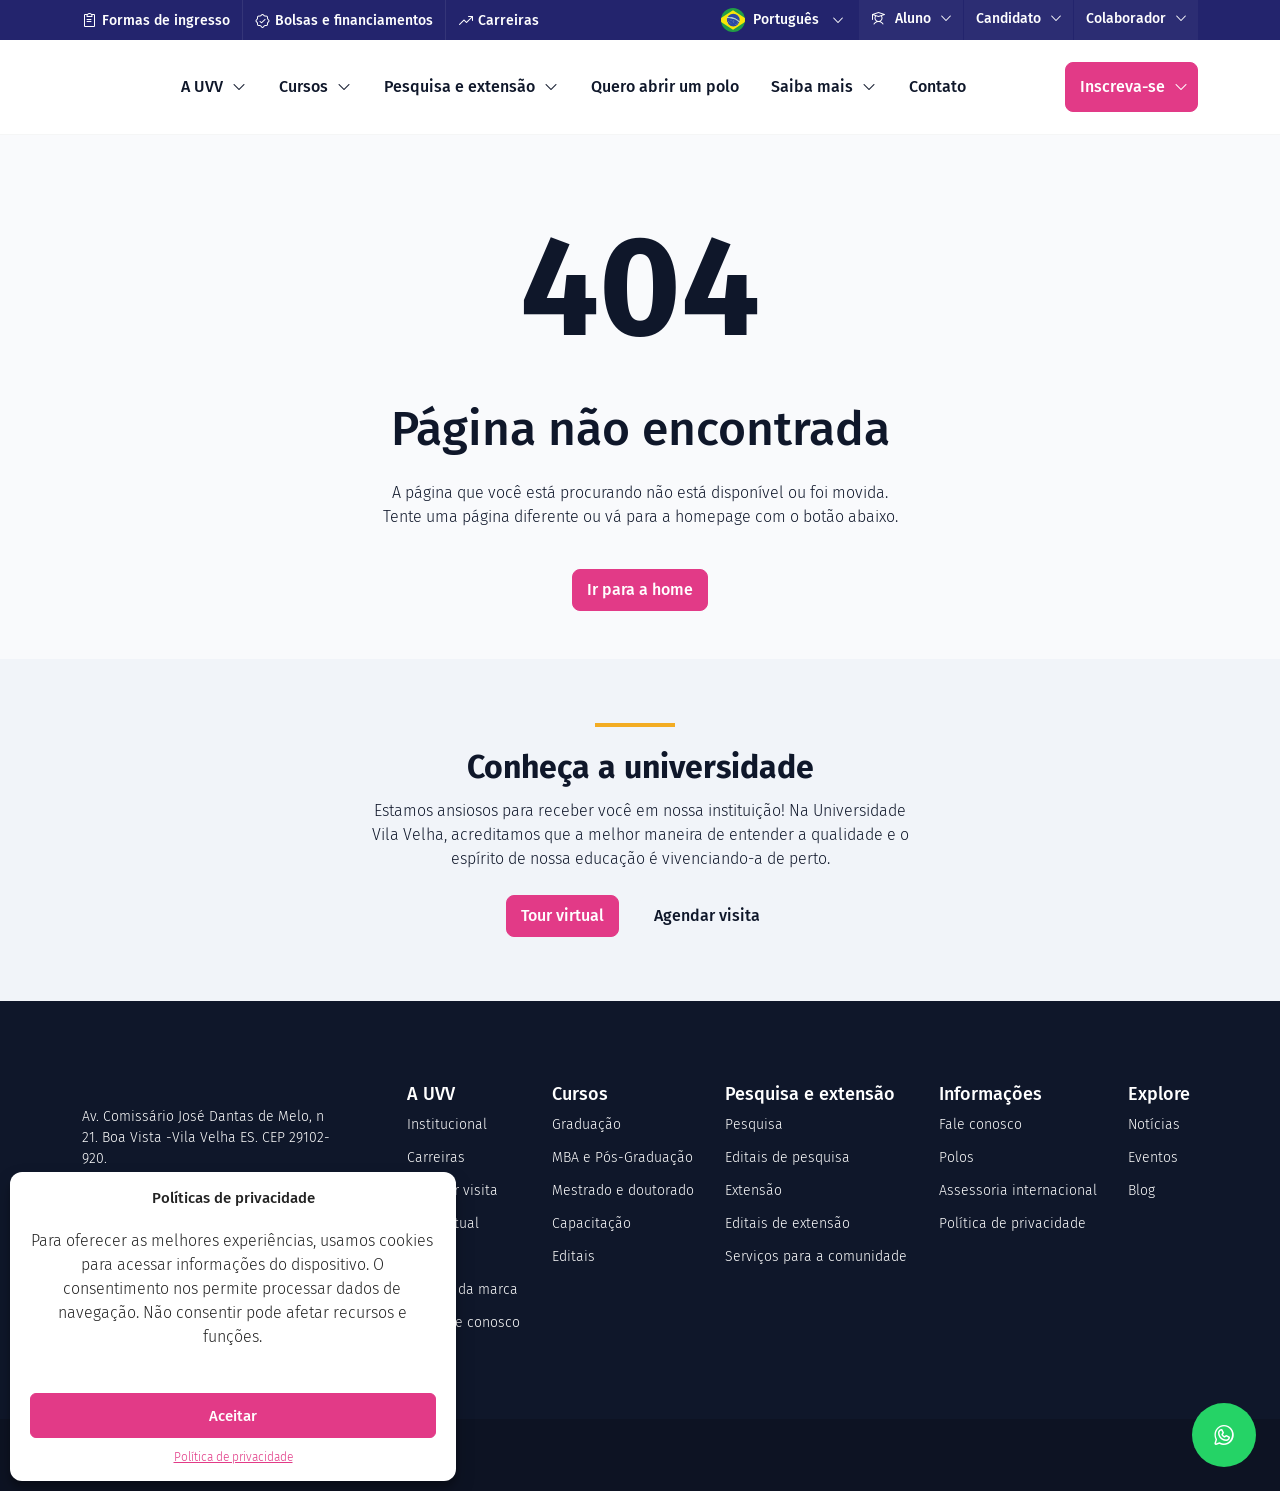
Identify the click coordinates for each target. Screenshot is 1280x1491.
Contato (937, 86)
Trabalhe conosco (463, 1322)
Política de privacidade (233, 1457)
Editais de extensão (787, 1223)
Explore (1159, 1094)
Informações (990, 1094)
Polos (956, 1157)
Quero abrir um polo (665, 86)
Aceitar (233, 1416)
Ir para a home (640, 589)
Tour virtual (562, 915)
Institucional (447, 1124)
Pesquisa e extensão (459, 86)
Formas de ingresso (156, 20)
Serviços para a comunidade (816, 1256)
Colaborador (1126, 18)
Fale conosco (980, 1124)
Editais (573, 1256)
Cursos (303, 86)
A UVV (202, 86)
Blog (1141, 1190)
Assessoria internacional (1018, 1190)
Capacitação (591, 1223)
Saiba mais (812, 86)
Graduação (586, 1124)
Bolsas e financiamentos (344, 20)
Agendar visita (707, 915)
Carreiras (498, 20)
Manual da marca (462, 1289)
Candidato (1008, 18)
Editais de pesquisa (787, 1157)
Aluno (901, 18)
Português (770, 20)
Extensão (753, 1190)
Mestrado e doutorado (623, 1190)
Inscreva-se (1122, 86)
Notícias (1154, 1124)
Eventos (1153, 1157)
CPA (418, 1256)
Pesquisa (754, 1124)
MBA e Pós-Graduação (622, 1157)
